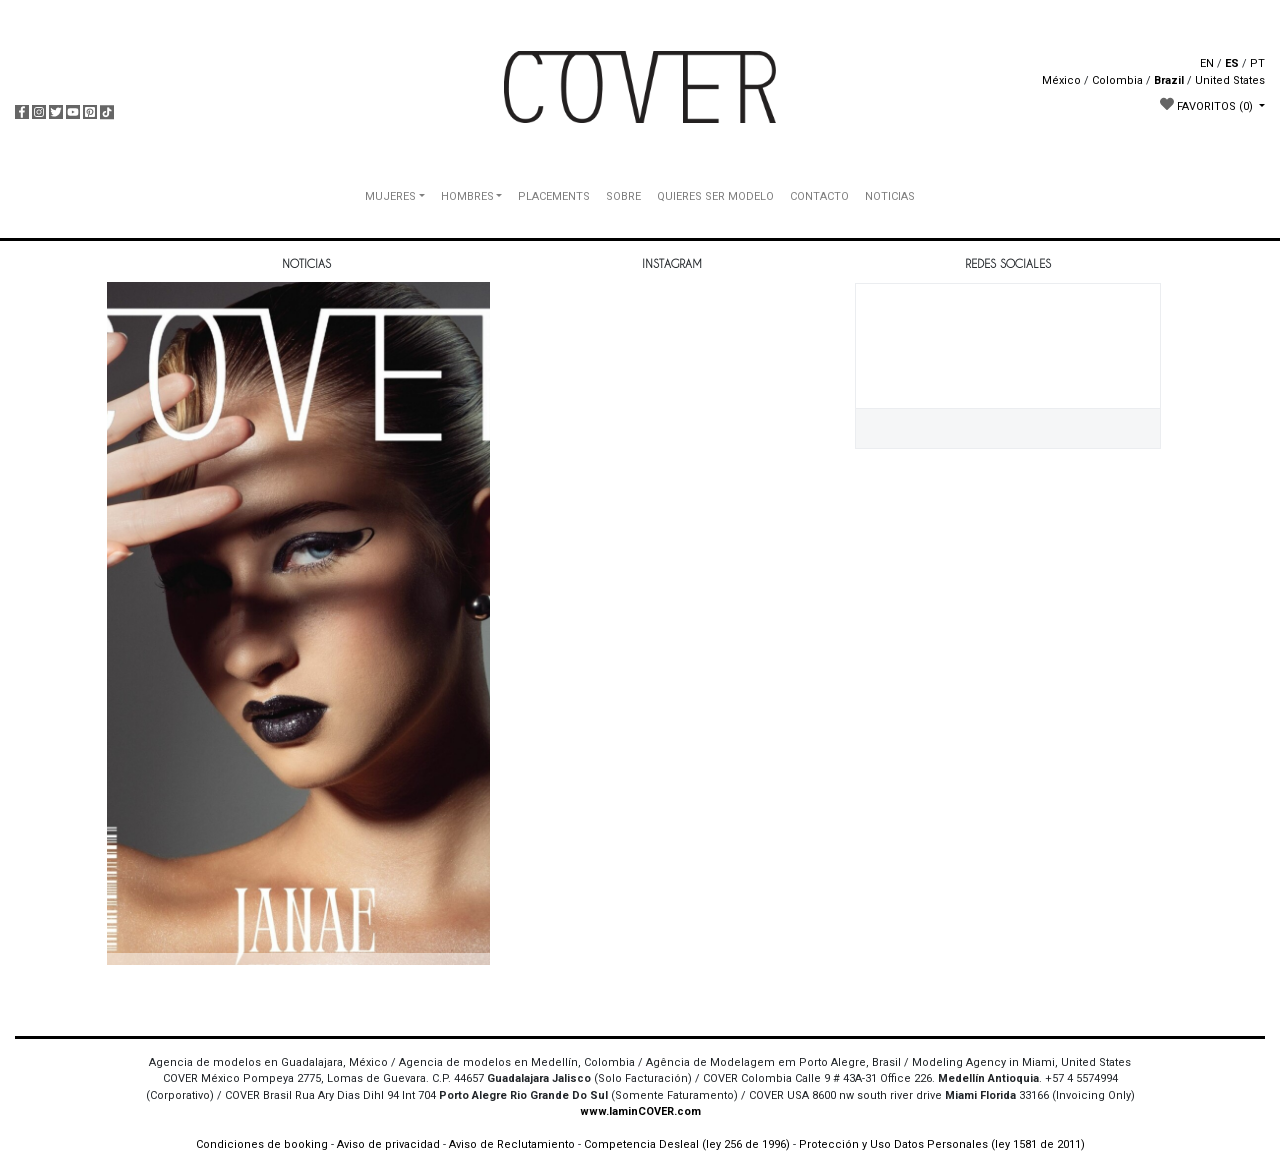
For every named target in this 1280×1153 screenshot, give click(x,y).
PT (1257, 63)
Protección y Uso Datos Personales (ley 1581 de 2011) (942, 1144)
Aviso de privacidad (388, 1144)
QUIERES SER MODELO (715, 196)
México (1061, 80)
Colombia (1117, 80)
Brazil (1169, 80)
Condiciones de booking (262, 1144)
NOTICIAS (890, 196)
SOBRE (623, 196)
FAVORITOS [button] (1208, 105)
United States (1230, 80)
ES (1232, 63)
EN (1207, 63)
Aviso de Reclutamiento (512, 1144)
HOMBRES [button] (467, 196)
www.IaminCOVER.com (640, 1111)
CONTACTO (819, 196)
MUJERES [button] (390, 196)
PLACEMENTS (554, 196)
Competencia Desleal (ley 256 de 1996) (688, 1144)
